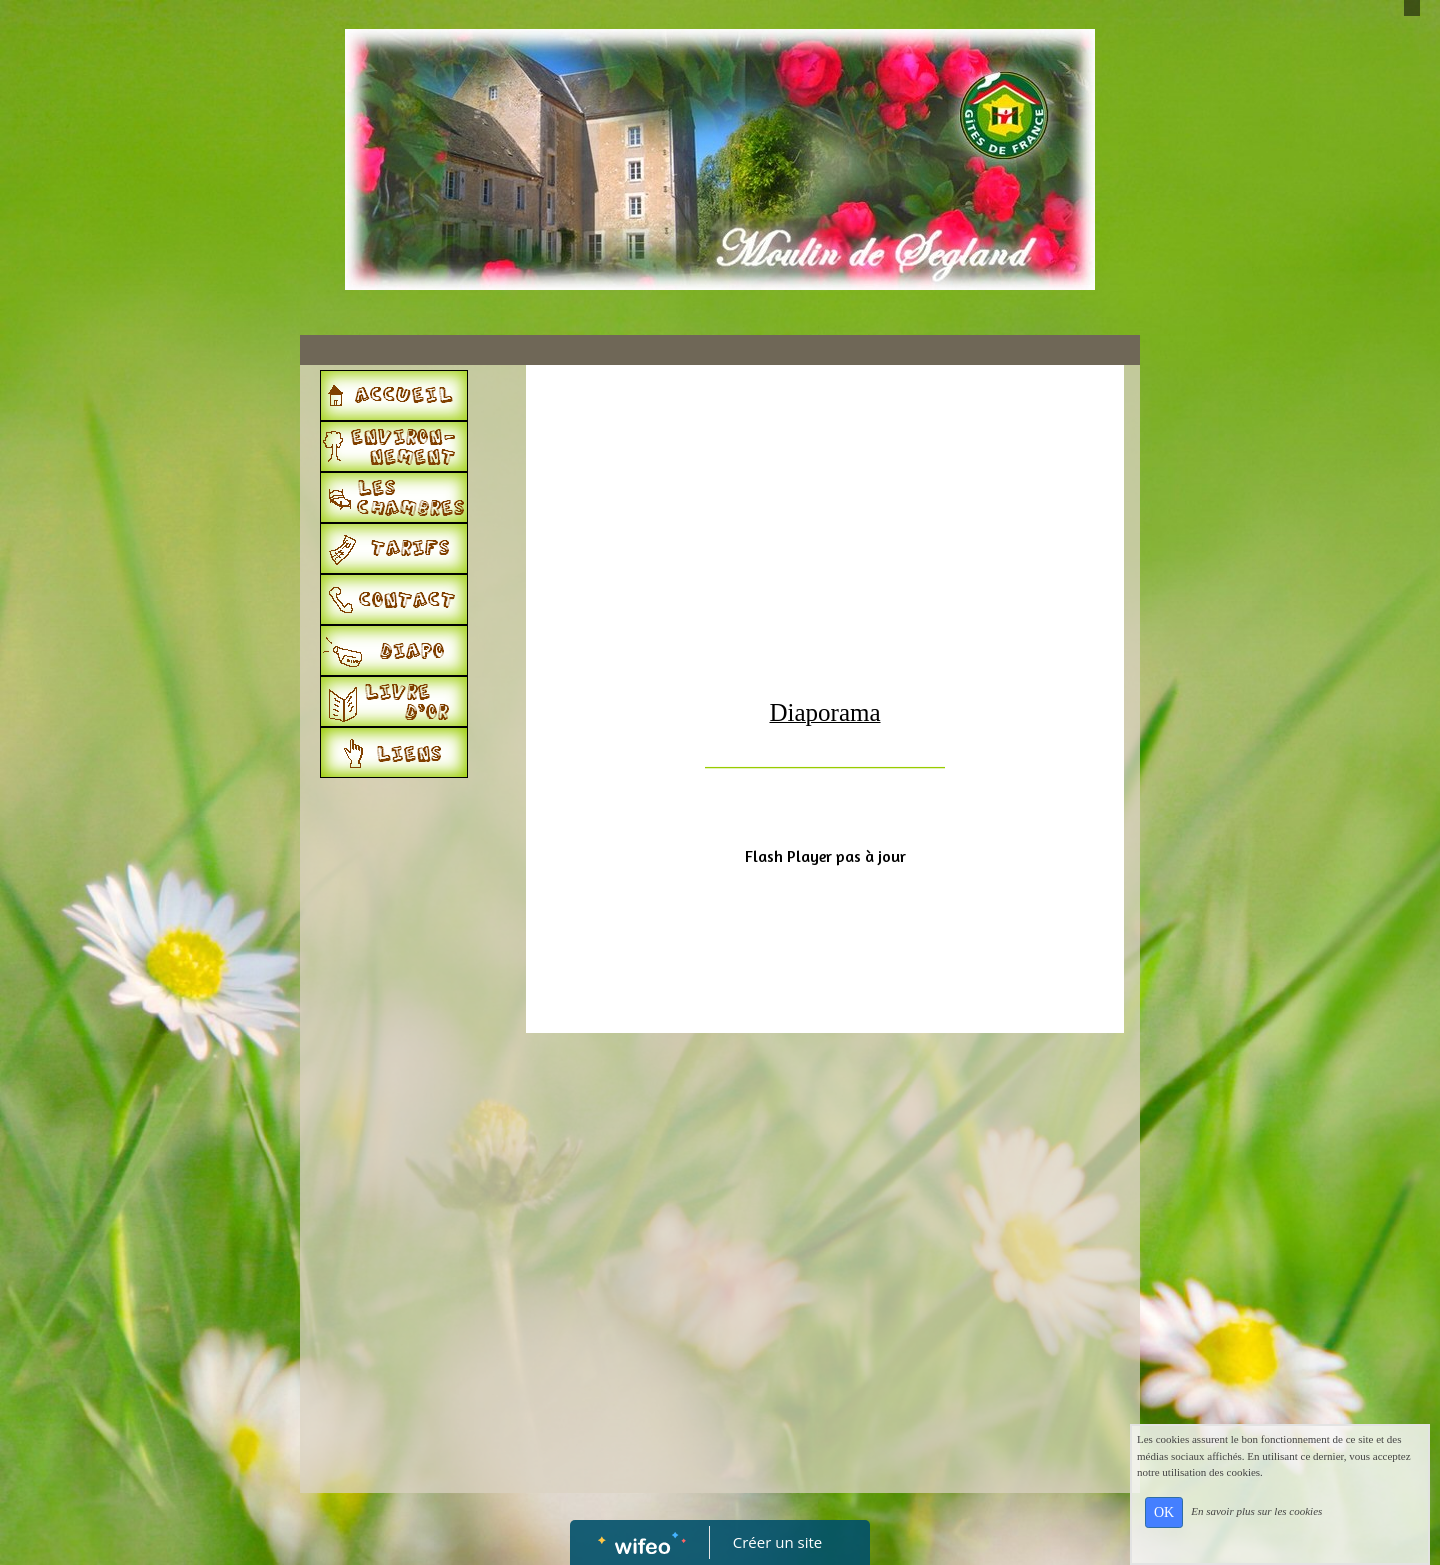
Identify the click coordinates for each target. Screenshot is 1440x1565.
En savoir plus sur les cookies (1256, 1511)
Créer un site (777, 1542)
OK (1164, 1512)
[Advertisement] (405, 1188)
